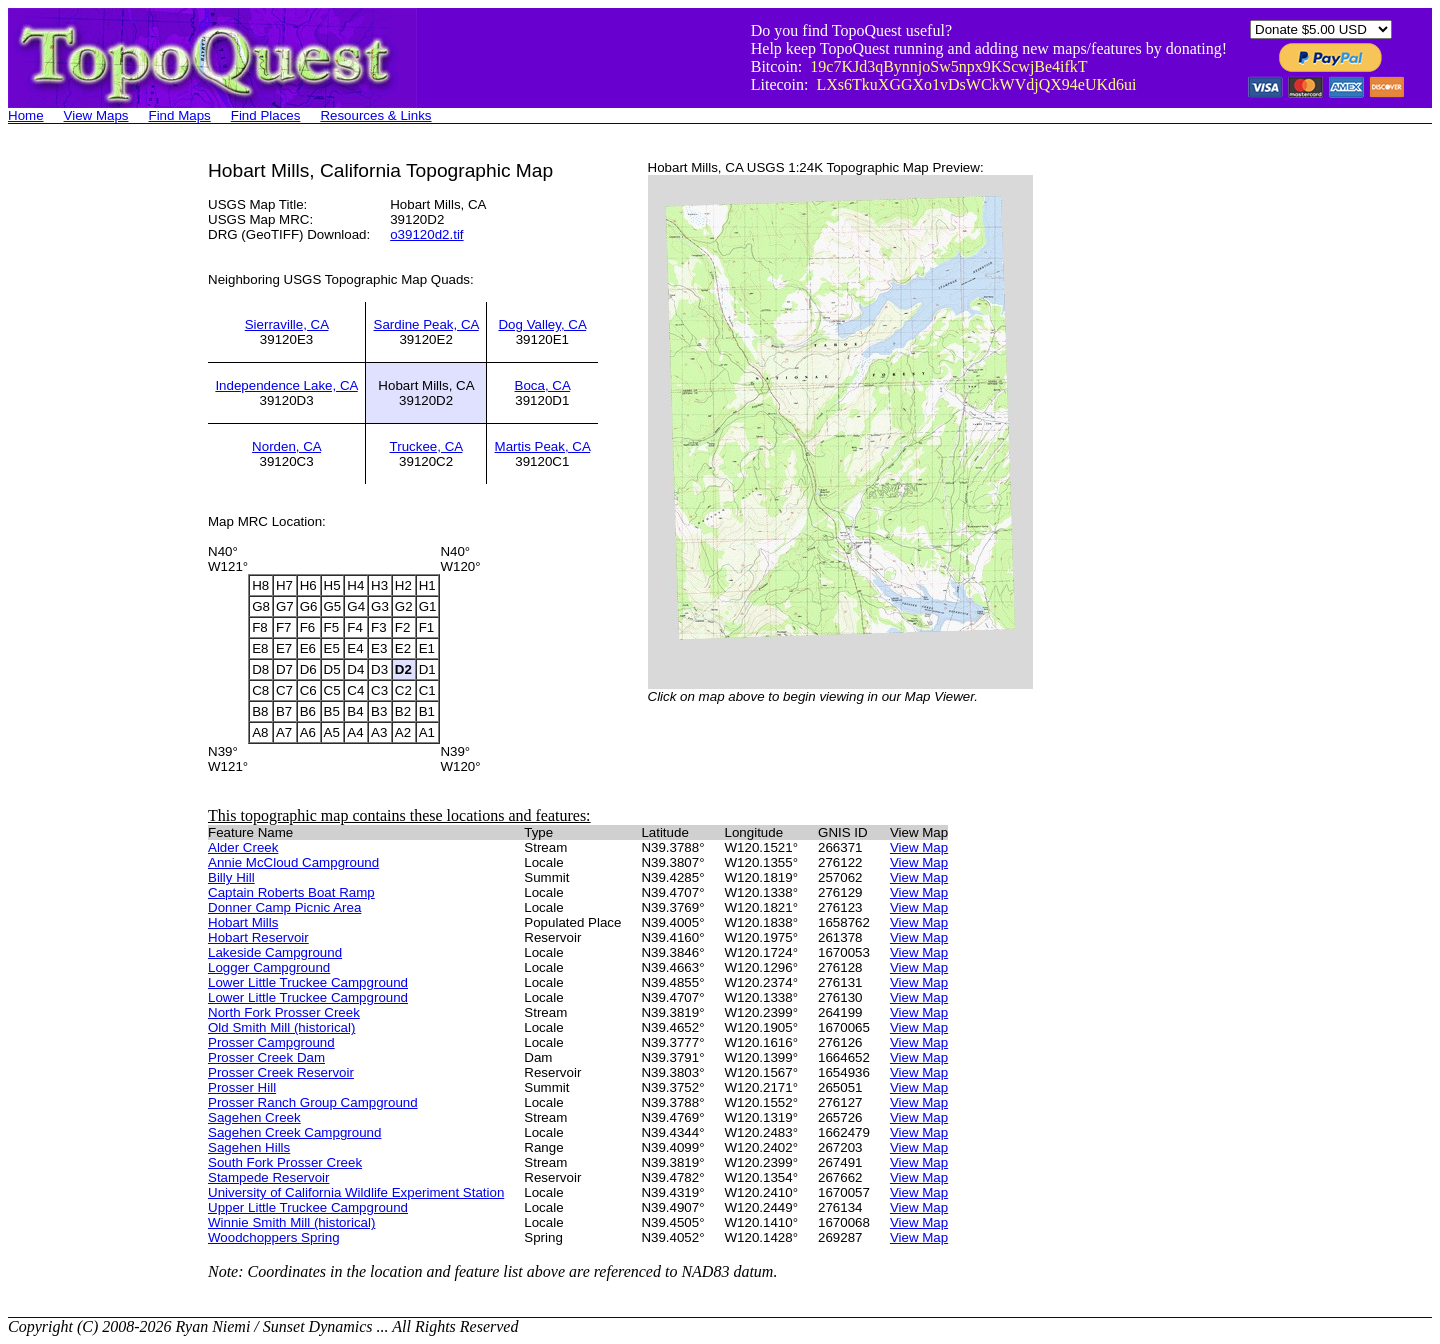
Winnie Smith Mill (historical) (291, 1222)
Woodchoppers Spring (274, 1237)
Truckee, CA (426, 446)
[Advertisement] (88, 460)
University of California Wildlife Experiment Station (356, 1192)
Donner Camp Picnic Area (284, 907)
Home (26, 115)
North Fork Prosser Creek (284, 1012)
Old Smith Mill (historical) (281, 1027)
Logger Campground (269, 967)
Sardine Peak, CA (426, 324)
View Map (919, 847)
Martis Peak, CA (543, 446)
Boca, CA (543, 385)
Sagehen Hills (249, 1147)
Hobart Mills (243, 922)
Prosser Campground (271, 1042)
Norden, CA (286, 446)
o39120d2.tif (426, 234)
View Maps (96, 115)
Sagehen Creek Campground (294, 1132)
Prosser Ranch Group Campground (313, 1102)
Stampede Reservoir (269, 1177)
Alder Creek (243, 847)
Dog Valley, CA (542, 324)
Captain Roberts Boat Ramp (291, 892)
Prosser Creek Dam (266, 1057)
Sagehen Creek (254, 1117)
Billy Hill (231, 877)
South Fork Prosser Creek (285, 1162)
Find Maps (180, 115)
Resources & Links (375, 115)
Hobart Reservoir (258, 937)
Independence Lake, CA (286, 385)
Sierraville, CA (287, 324)
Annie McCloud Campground (293, 862)
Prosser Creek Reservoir (281, 1072)
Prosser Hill (242, 1087)
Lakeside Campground (275, 952)
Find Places (266, 115)
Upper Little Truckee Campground (308, 1207)
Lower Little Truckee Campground (308, 982)
